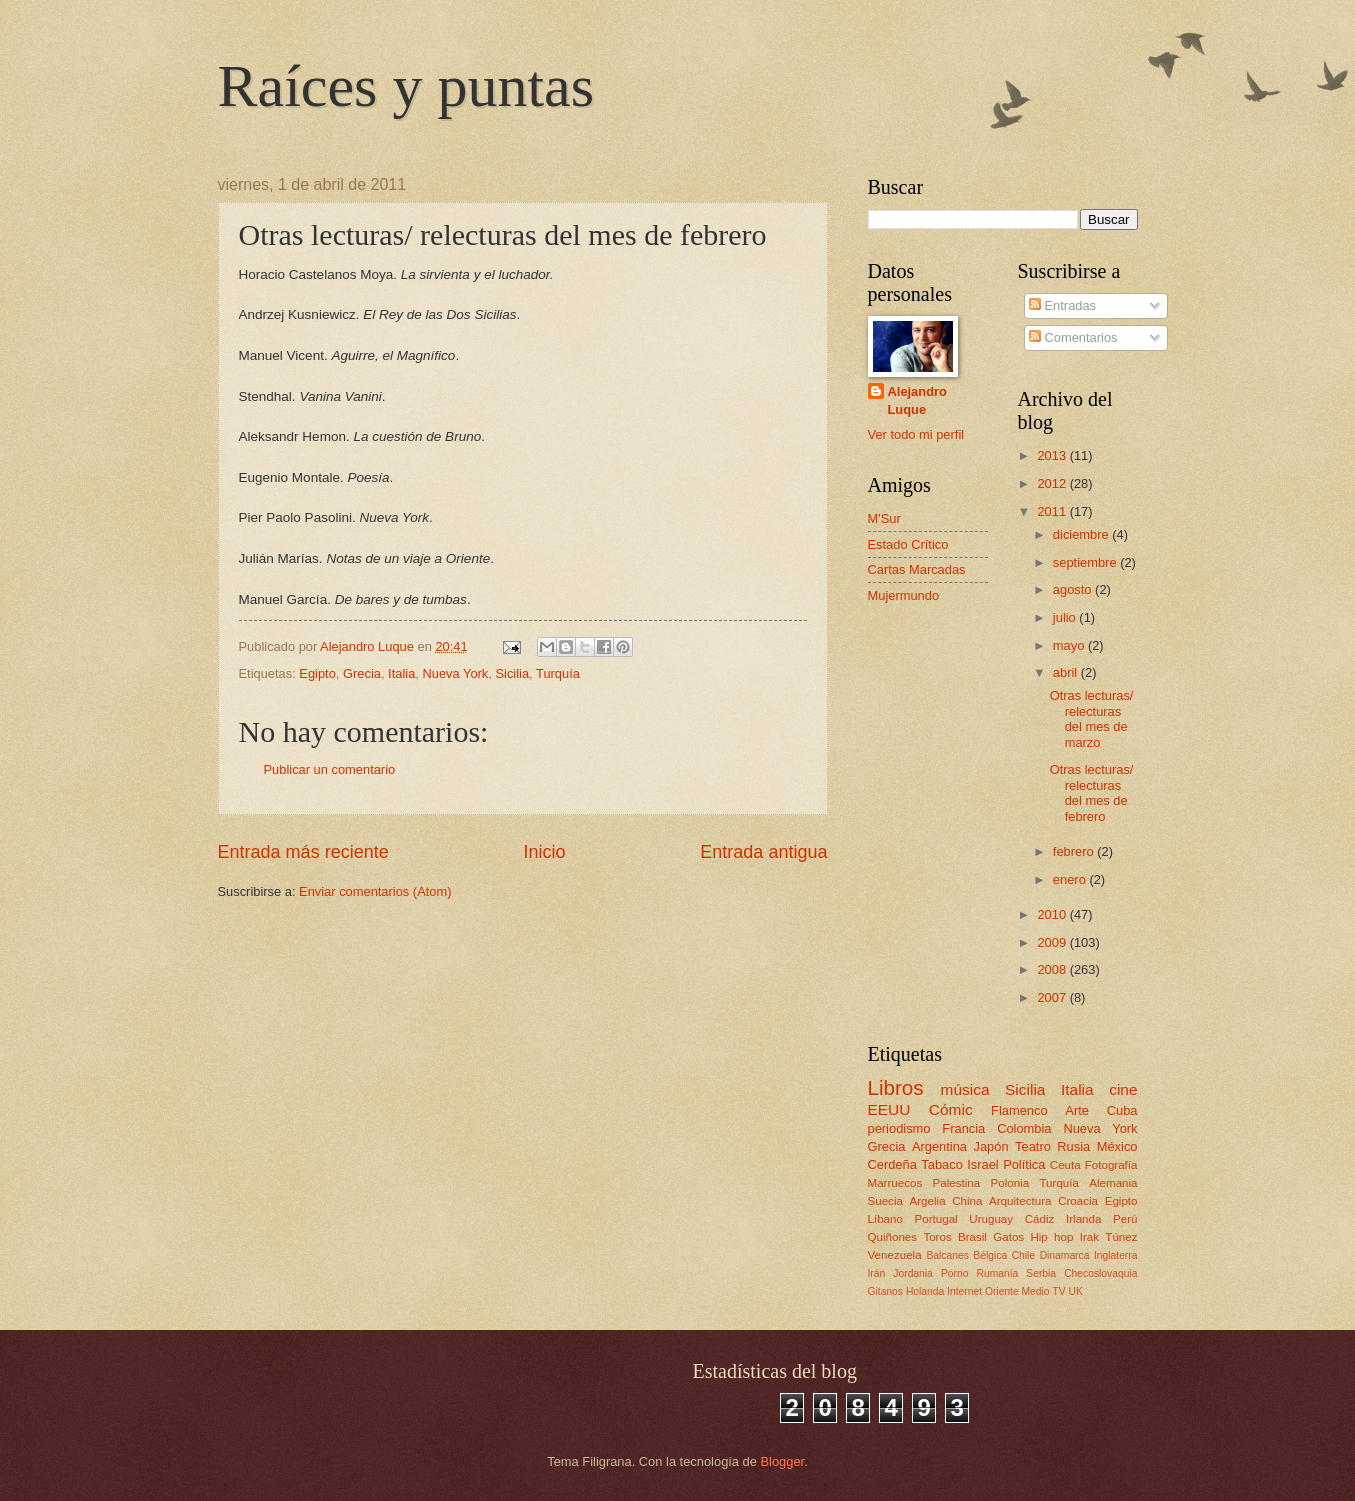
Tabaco (942, 1164)
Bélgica (990, 1255)
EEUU (889, 1109)
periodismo (899, 1128)
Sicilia (512, 673)
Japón (990, 1146)
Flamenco (1019, 1110)
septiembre (1086, 562)
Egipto (317, 673)
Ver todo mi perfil (916, 434)
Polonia (1010, 1183)
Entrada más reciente (303, 852)
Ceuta (1065, 1165)
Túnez (1121, 1237)
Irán (877, 1273)
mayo (1070, 645)
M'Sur (884, 518)
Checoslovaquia (1100, 1273)
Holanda (925, 1291)
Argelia (928, 1201)
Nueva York (455, 673)
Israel (982, 1164)
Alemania (1113, 1183)
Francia (963, 1128)
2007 (1053, 997)
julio (1066, 617)
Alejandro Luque (917, 400)
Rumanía (997, 1273)
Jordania (913, 1273)
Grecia (362, 673)
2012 (1053, 483)
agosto (1074, 589)
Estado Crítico (908, 544)
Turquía (558, 673)
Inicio (544, 852)
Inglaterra (1116, 1255)
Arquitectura (1020, 1201)
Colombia (1024, 1128)
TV (1058, 1291)
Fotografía (1111, 1165)
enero (1071, 879)
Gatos (1008, 1237)
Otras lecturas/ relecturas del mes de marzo (1092, 718)
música (965, 1089)
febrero (1075, 851)
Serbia (1041, 1273)
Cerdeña (892, 1164)
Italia (401, 673)
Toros (937, 1237)
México (1117, 1146)
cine (1123, 1089)
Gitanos (886, 1291)
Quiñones (893, 1237)
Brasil (972, 1237)
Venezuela (895, 1255)
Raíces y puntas (406, 86)
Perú (1125, 1219)
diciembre (1082, 534)
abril (1067, 672)
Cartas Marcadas (917, 569)
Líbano (885, 1219)
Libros (896, 1087)
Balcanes (947, 1255)
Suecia (885, 1201)
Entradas (1062, 305)
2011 (1053, 511)
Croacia (1078, 1201)
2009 (1053, 942)
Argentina (939, 1146)
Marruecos (895, 1183)
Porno (954, 1273)
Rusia (1073, 1146)
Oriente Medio (1017, 1291)
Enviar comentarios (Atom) (375, 891)
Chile (1023, 1255)
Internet (964, 1291)
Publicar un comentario (330, 769)
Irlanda (1083, 1219)
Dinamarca (1065, 1255)
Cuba (1122, 1110)
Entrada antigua (763, 852)
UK (1076, 1291)
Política (1024, 1164)
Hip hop (1051, 1237)
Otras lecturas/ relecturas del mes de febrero (1092, 792)
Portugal (936, 1219)
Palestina (957, 1183)
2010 (1053, 914)
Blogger (783, 1461)
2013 (1053, 455)
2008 (1053, 969)
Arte (1077, 1110)
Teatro (1033, 1146)
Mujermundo (904, 595)
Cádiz (1040, 1219)
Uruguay (991, 1219)
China (967, 1201)
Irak (1089, 1237)
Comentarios (1073, 337)
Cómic (951, 1109)
